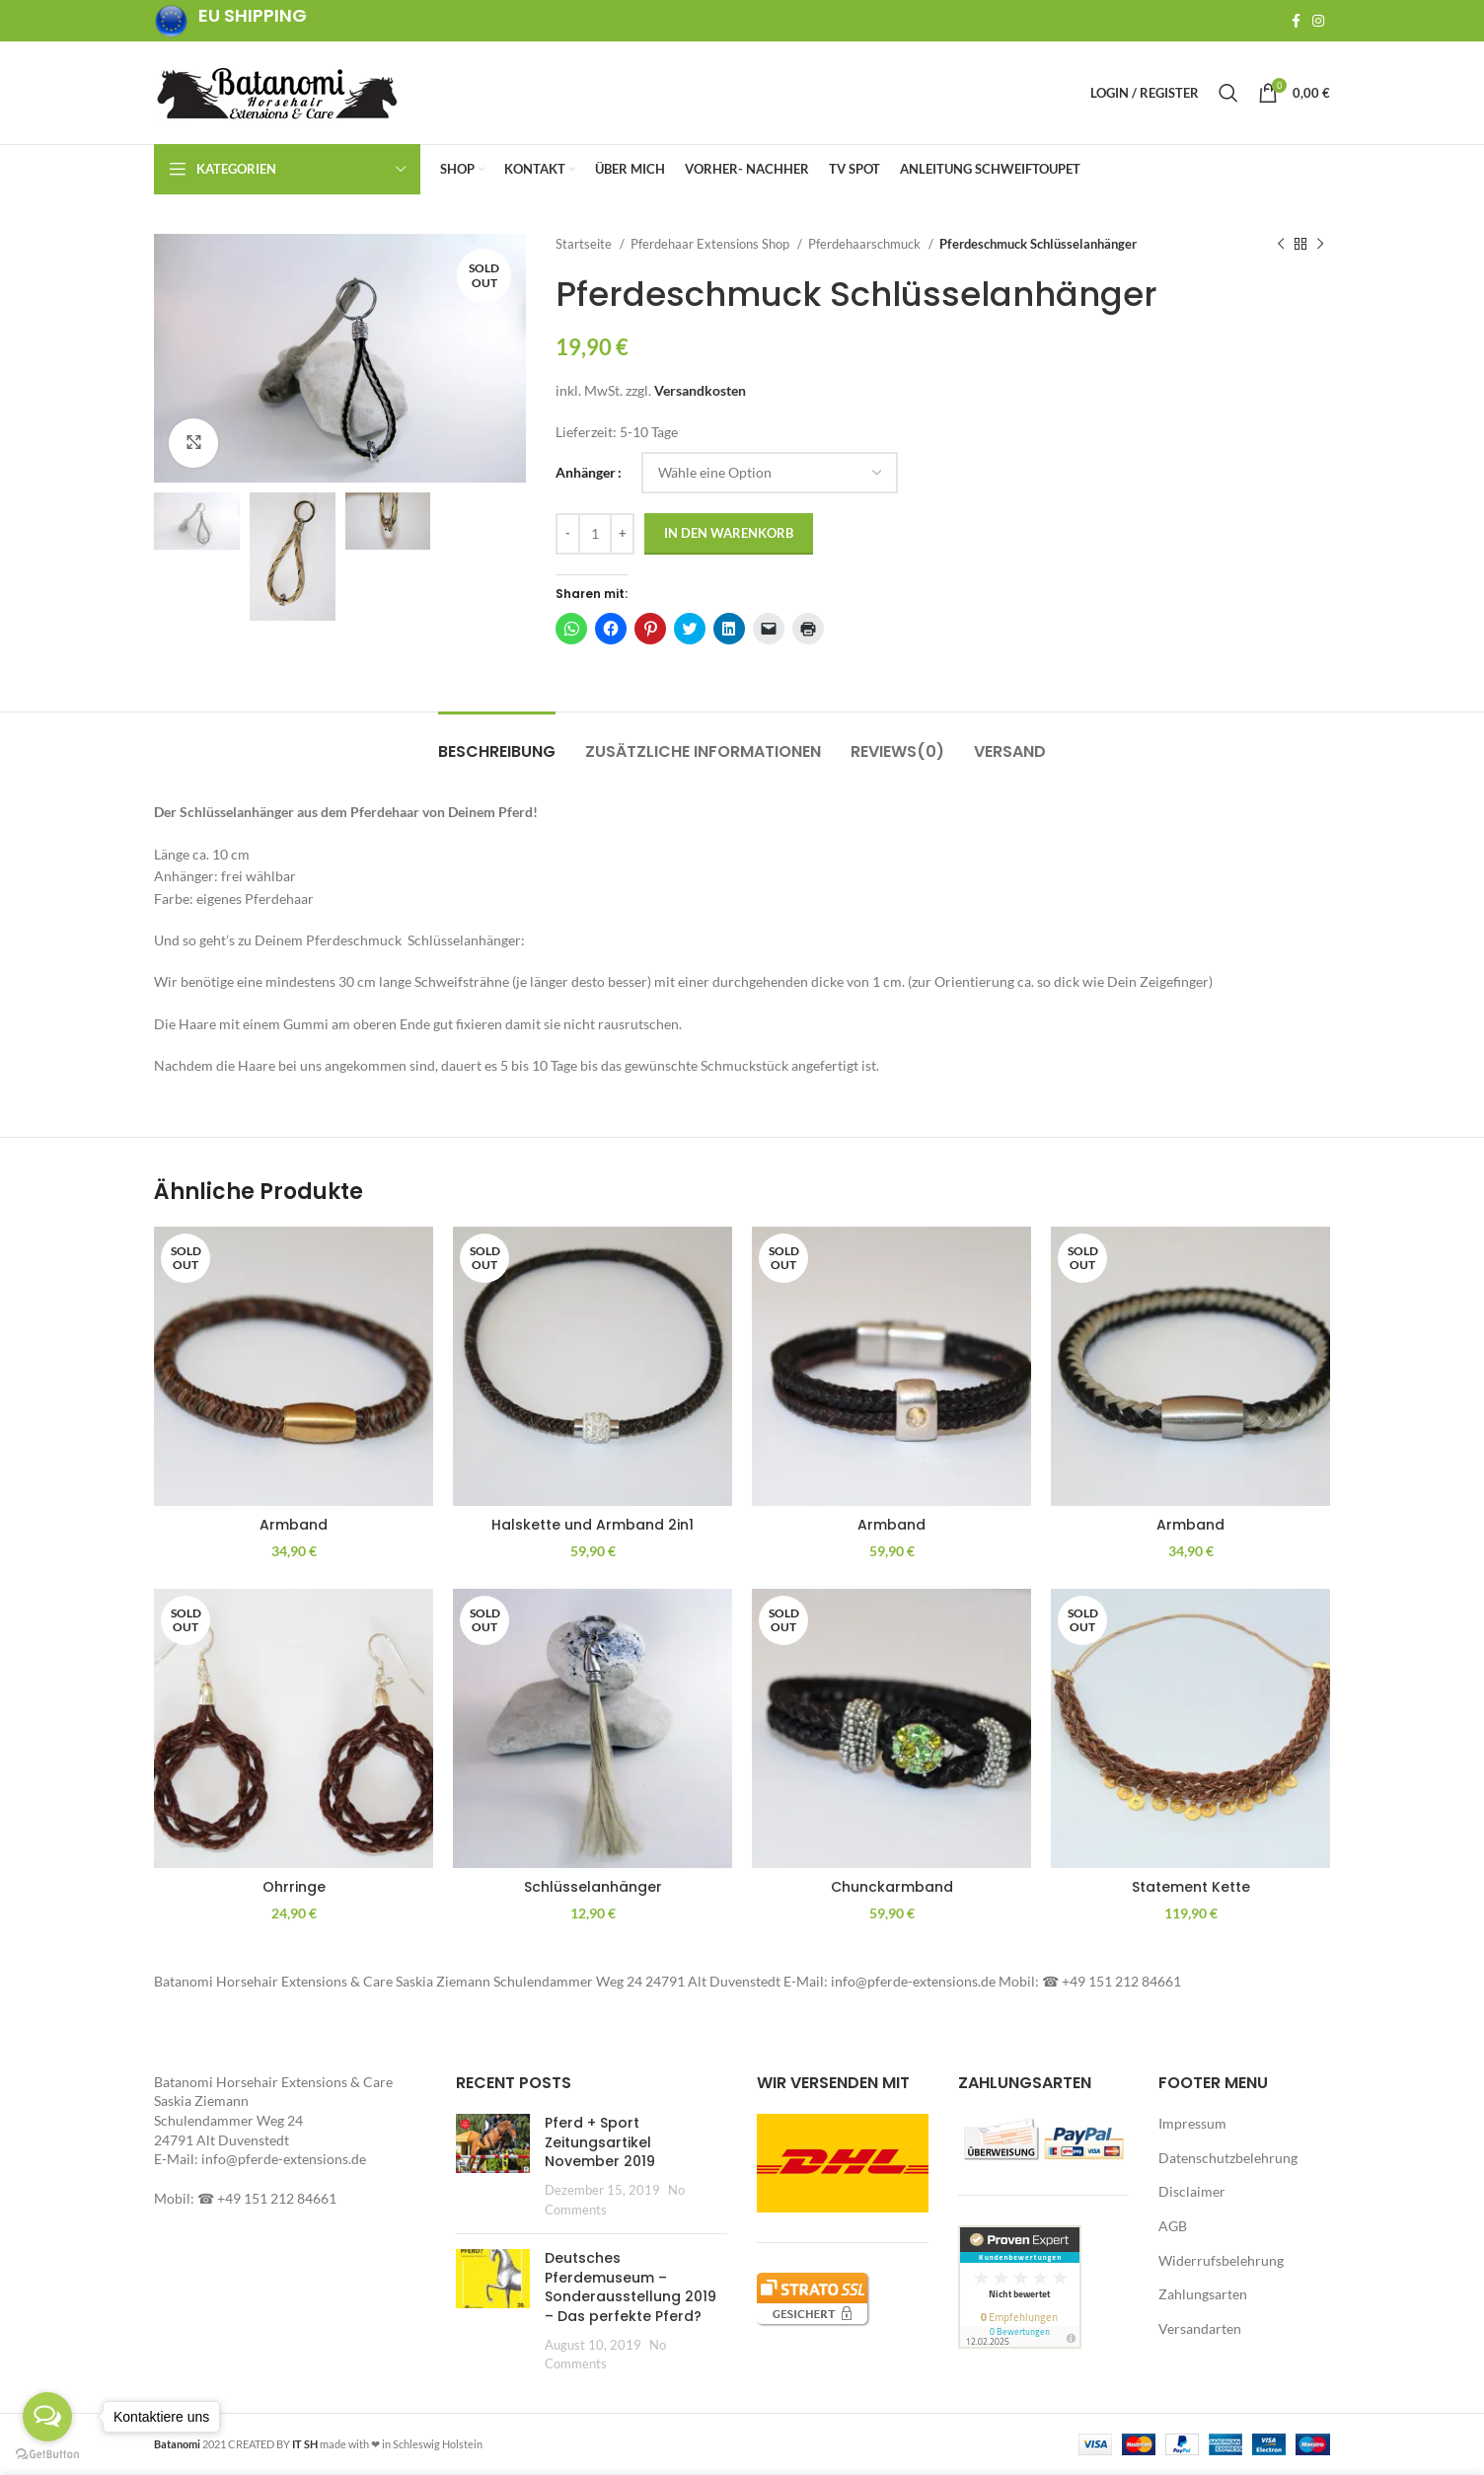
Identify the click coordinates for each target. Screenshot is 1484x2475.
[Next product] (1320, 245)
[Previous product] (1281, 245)
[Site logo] (277, 91)
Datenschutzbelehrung (1228, 2157)
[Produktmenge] (595, 534)
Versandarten (1199, 2328)
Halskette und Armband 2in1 (592, 1525)
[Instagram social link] (1318, 21)
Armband (294, 1525)
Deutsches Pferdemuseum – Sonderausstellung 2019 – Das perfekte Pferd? (630, 2287)
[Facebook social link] (1296, 21)
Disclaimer (1191, 2191)
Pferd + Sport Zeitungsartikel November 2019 (600, 2142)
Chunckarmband (892, 1887)
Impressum (1192, 2123)
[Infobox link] (230, 21)
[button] (340, 358)
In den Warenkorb (728, 533)
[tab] (497, 742)
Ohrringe (294, 1887)
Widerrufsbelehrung (1221, 2260)
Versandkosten (700, 390)
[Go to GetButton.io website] (47, 2454)
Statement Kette (1191, 1887)
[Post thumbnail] (493, 2166)
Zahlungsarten (1202, 2294)
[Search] (1228, 92)
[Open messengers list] (47, 2416)
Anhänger (586, 472)
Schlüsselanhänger (593, 1887)
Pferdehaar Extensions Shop (711, 244)
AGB (1172, 2225)
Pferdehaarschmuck (866, 244)
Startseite (585, 244)
